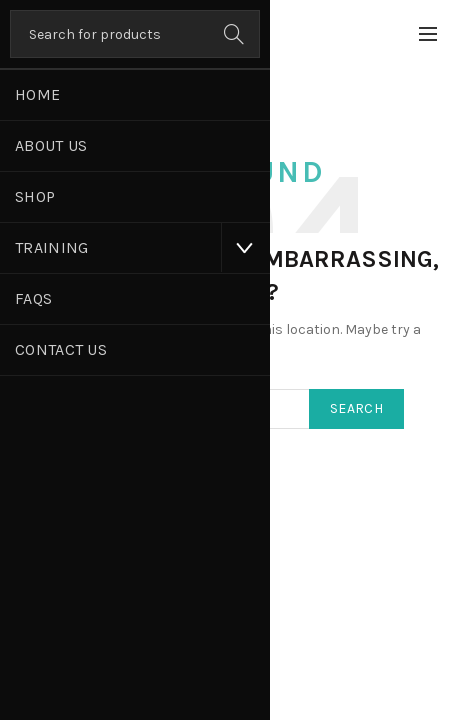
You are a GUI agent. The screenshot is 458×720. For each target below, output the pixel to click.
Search (235, 34)
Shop (35, 196)
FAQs (33, 298)
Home (37, 94)
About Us (51, 145)
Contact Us (61, 349)
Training (51, 247)
